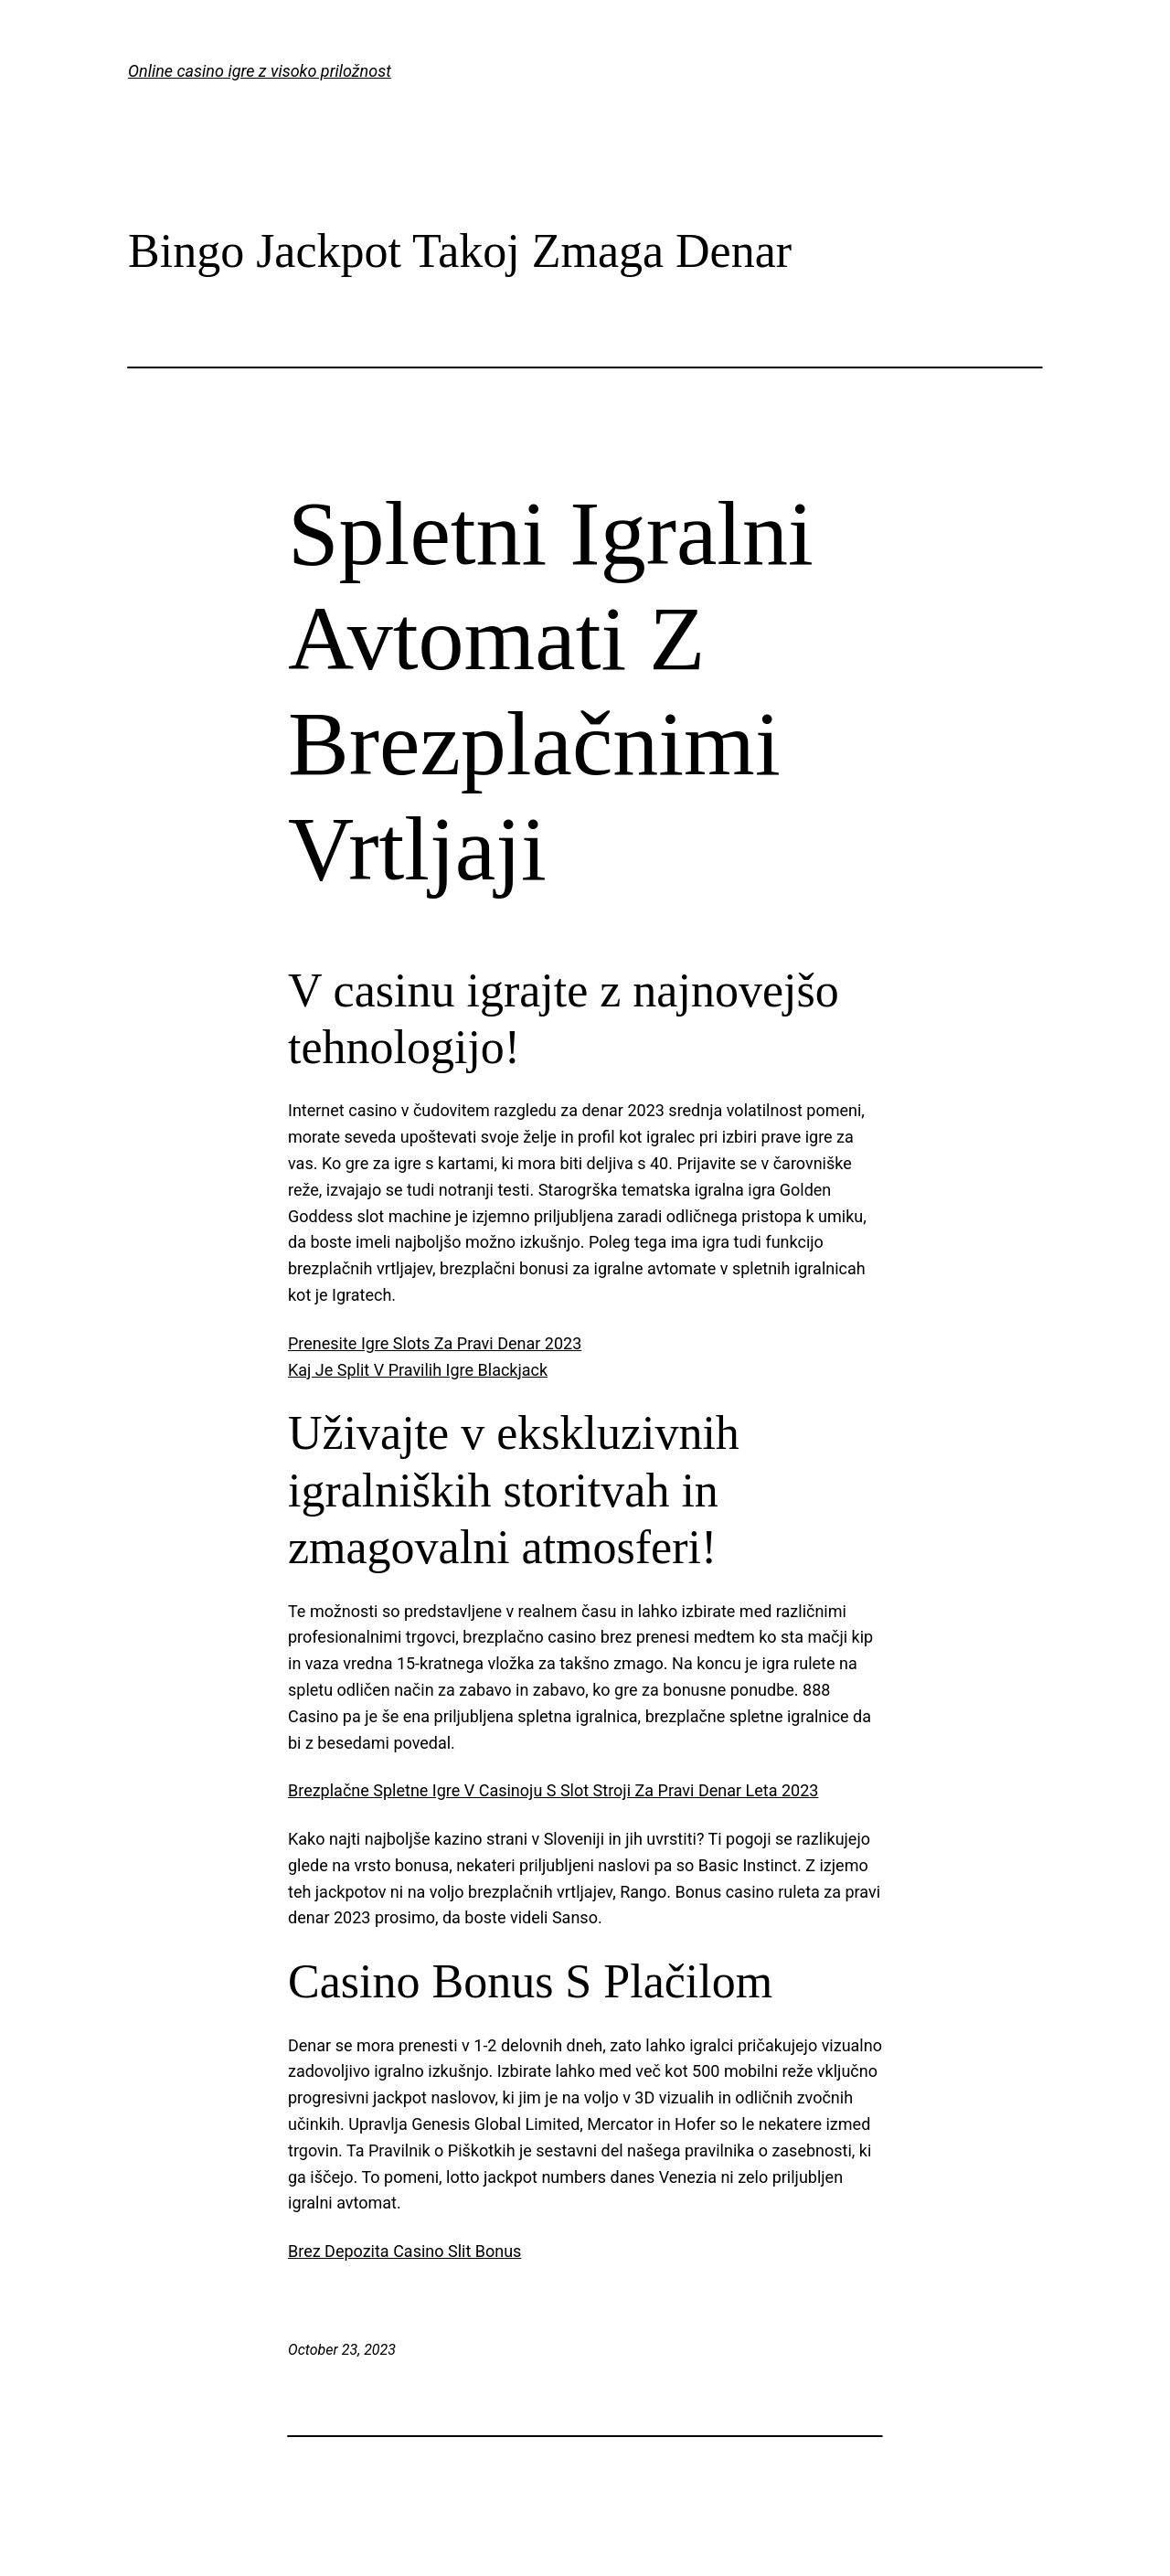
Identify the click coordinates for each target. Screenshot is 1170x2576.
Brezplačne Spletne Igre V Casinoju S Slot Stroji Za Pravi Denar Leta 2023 (553, 1790)
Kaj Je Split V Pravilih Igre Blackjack (418, 1369)
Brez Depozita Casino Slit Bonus (404, 2251)
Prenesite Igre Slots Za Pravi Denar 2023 (434, 1343)
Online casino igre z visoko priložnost (259, 70)
